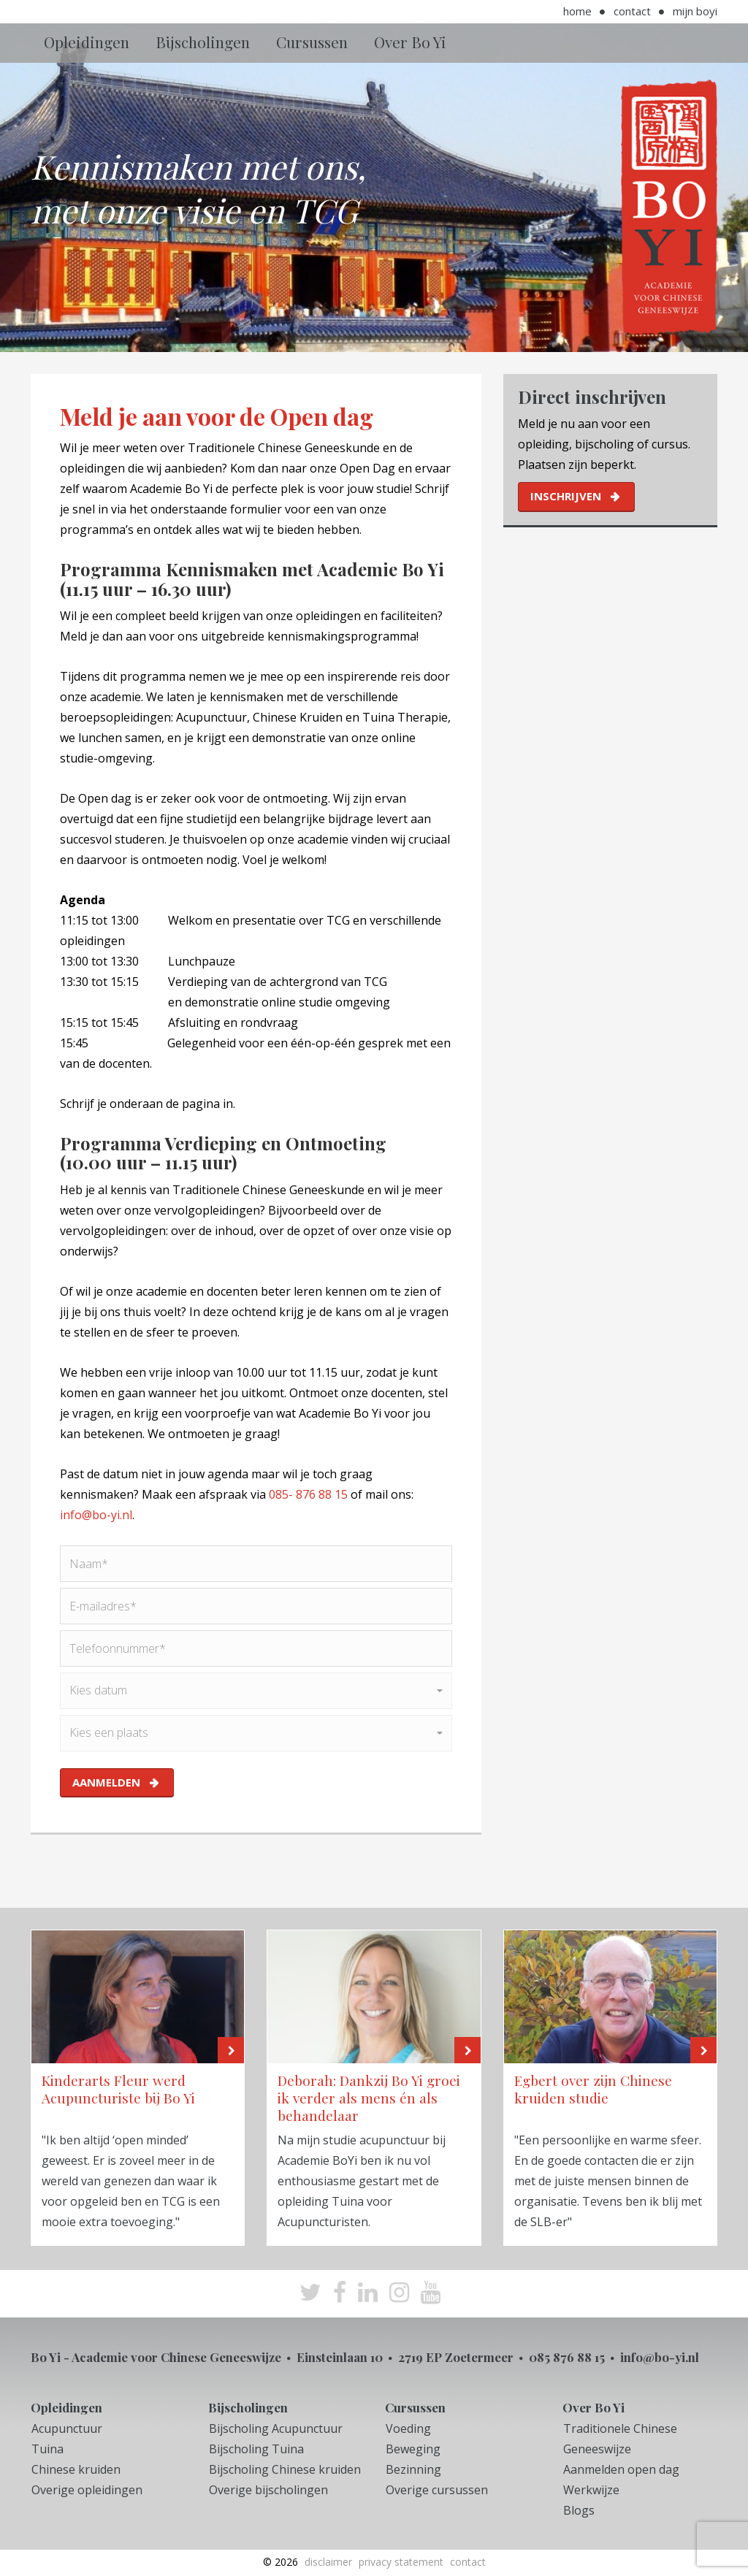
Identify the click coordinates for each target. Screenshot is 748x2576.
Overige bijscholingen (268, 2490)
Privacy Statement (401, 2562)
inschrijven (565, 496)
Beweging (413, 2449)
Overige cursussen (437, 2490)
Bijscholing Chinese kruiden (285, 2469)
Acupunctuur (66, 2428)
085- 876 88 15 (308, 1494)
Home (577, 11)
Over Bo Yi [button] (410, 41)
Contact (632, 11)
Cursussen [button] (312, 41)
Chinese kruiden (76, 2469)
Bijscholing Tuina (256, 2449)
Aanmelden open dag (621, 2469)
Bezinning (413, 2469)
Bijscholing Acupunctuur (276, 2428)
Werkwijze (591, 2490)
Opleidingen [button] (86, 41)
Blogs (579, 2510)
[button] (256, 1691)
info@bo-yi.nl (96, 1515)
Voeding (408, 2428)
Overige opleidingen (86, 2490)
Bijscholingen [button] (203, 41)
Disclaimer (328, 2562)
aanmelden (106, 1782)
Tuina (47, 2449)
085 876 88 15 (567, 2357)
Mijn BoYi (695, 11)
